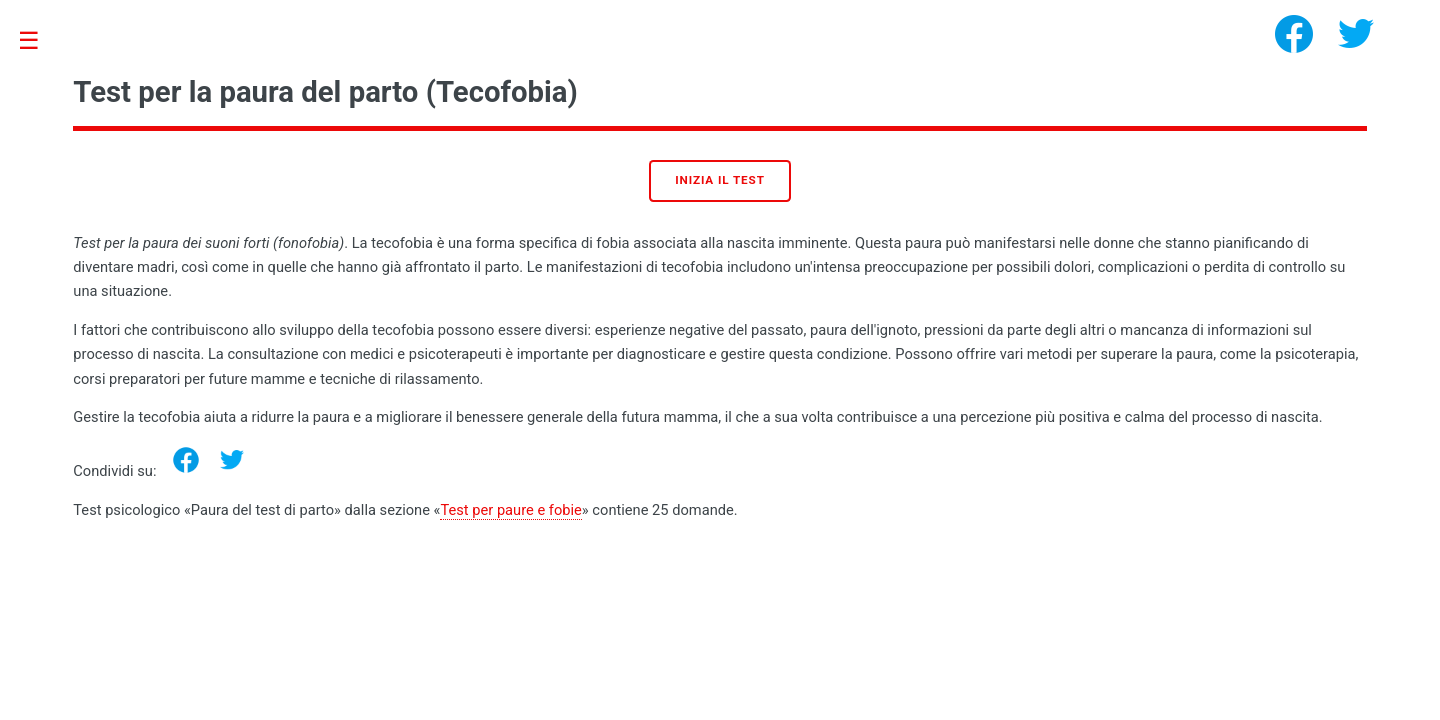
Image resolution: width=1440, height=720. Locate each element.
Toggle (39, 41)
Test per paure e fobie (510, 510)
